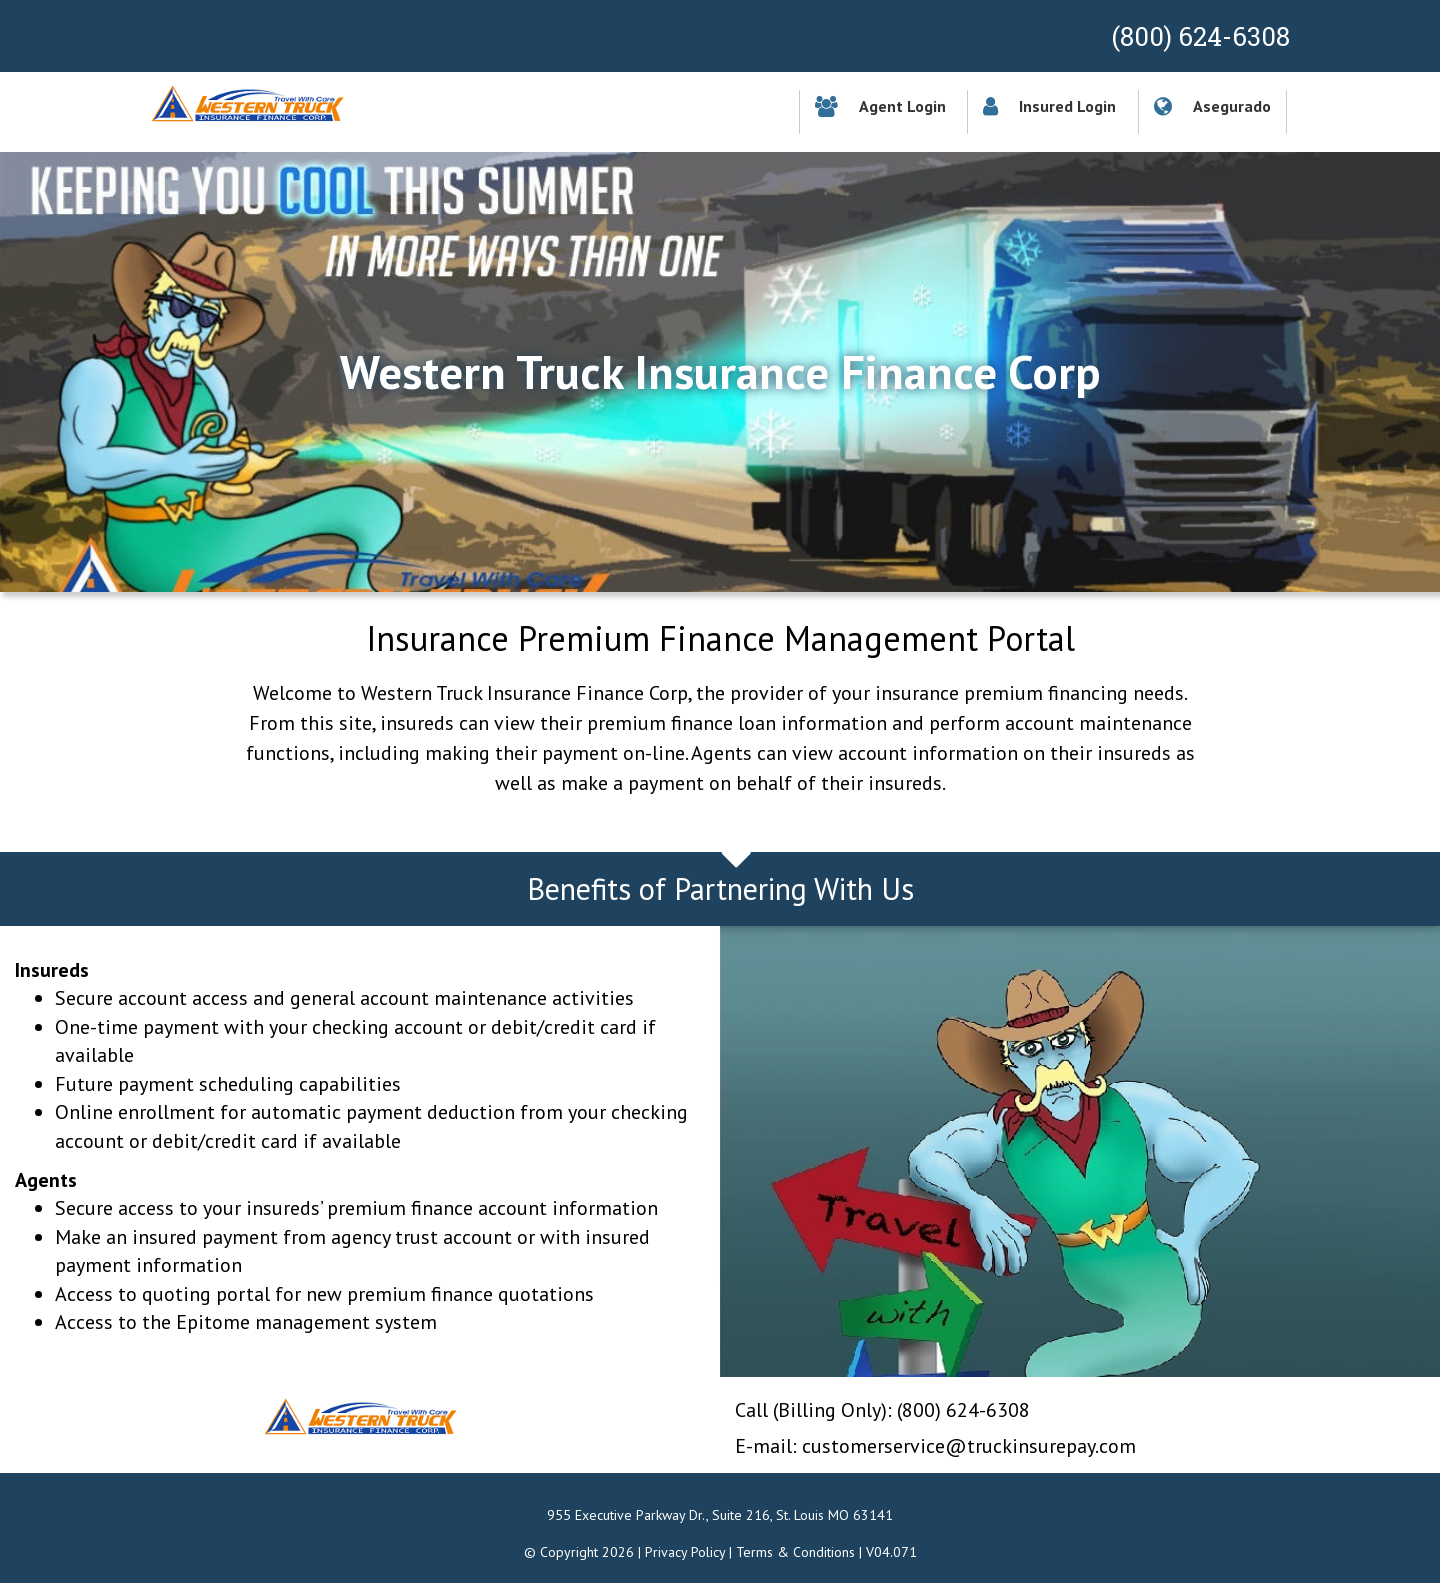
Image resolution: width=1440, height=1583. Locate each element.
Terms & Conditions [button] (795, 1552)
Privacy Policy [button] (685, 1552)
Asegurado (1212, 106)
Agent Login (880, 106)
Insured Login (1049, 106)
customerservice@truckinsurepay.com (969, 1446)
